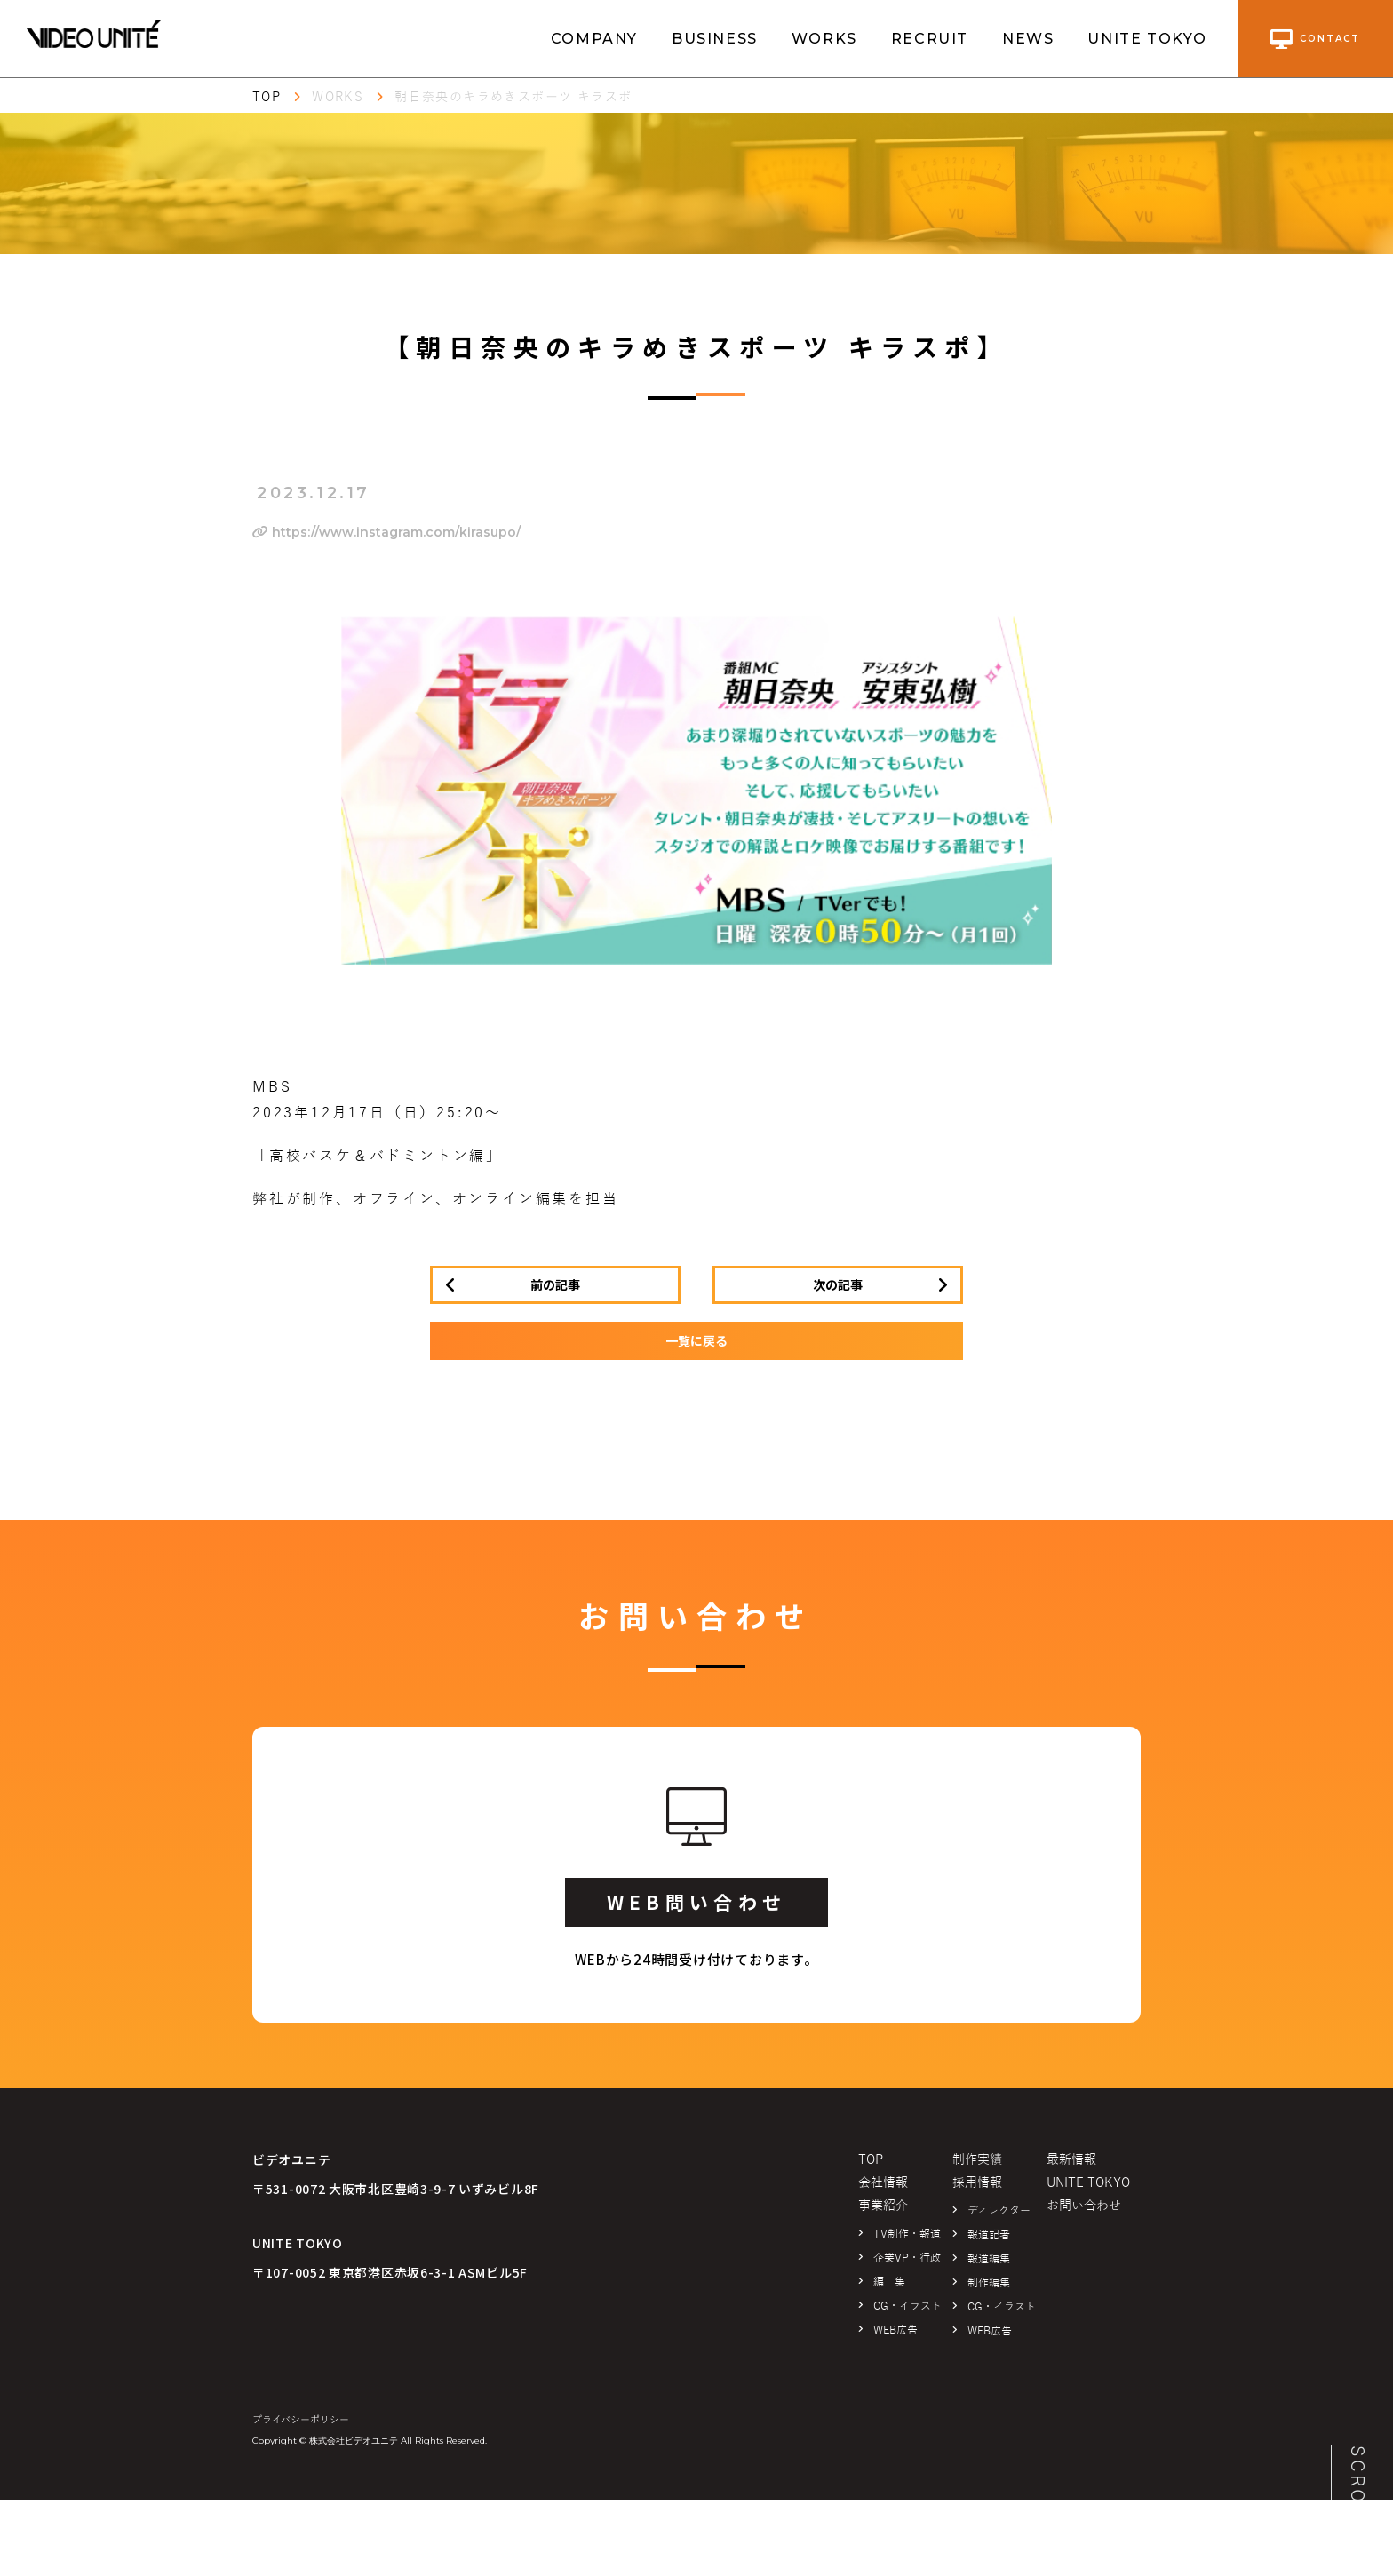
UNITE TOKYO (1147, 38)
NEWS (1028, 38)
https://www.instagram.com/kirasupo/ (386, 532)
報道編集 (988, 2259)
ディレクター (999, 2211)
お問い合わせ (1084, 2206)
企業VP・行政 (907, 2258)
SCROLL (1357, 2488)
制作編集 (988, 2283)
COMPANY (594, 38)
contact (1315, 39)
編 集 (889, 2282)
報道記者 (988, 2235)
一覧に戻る (696, 1340)
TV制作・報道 (907, 2234)
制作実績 (977, 2160)
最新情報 (1071, 2160)
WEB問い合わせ (696, 1901)
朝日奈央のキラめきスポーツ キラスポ (513, 97)
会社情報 (883, 2183)
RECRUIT (929, 38)
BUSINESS (715, 38)
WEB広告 (895, 2330)
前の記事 (555, 1284)
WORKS (824, 38)
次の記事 (838, 1284)
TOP (266, 97)
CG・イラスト (907, 2306)
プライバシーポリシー (300, 2419)
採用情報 (977, 2183)
